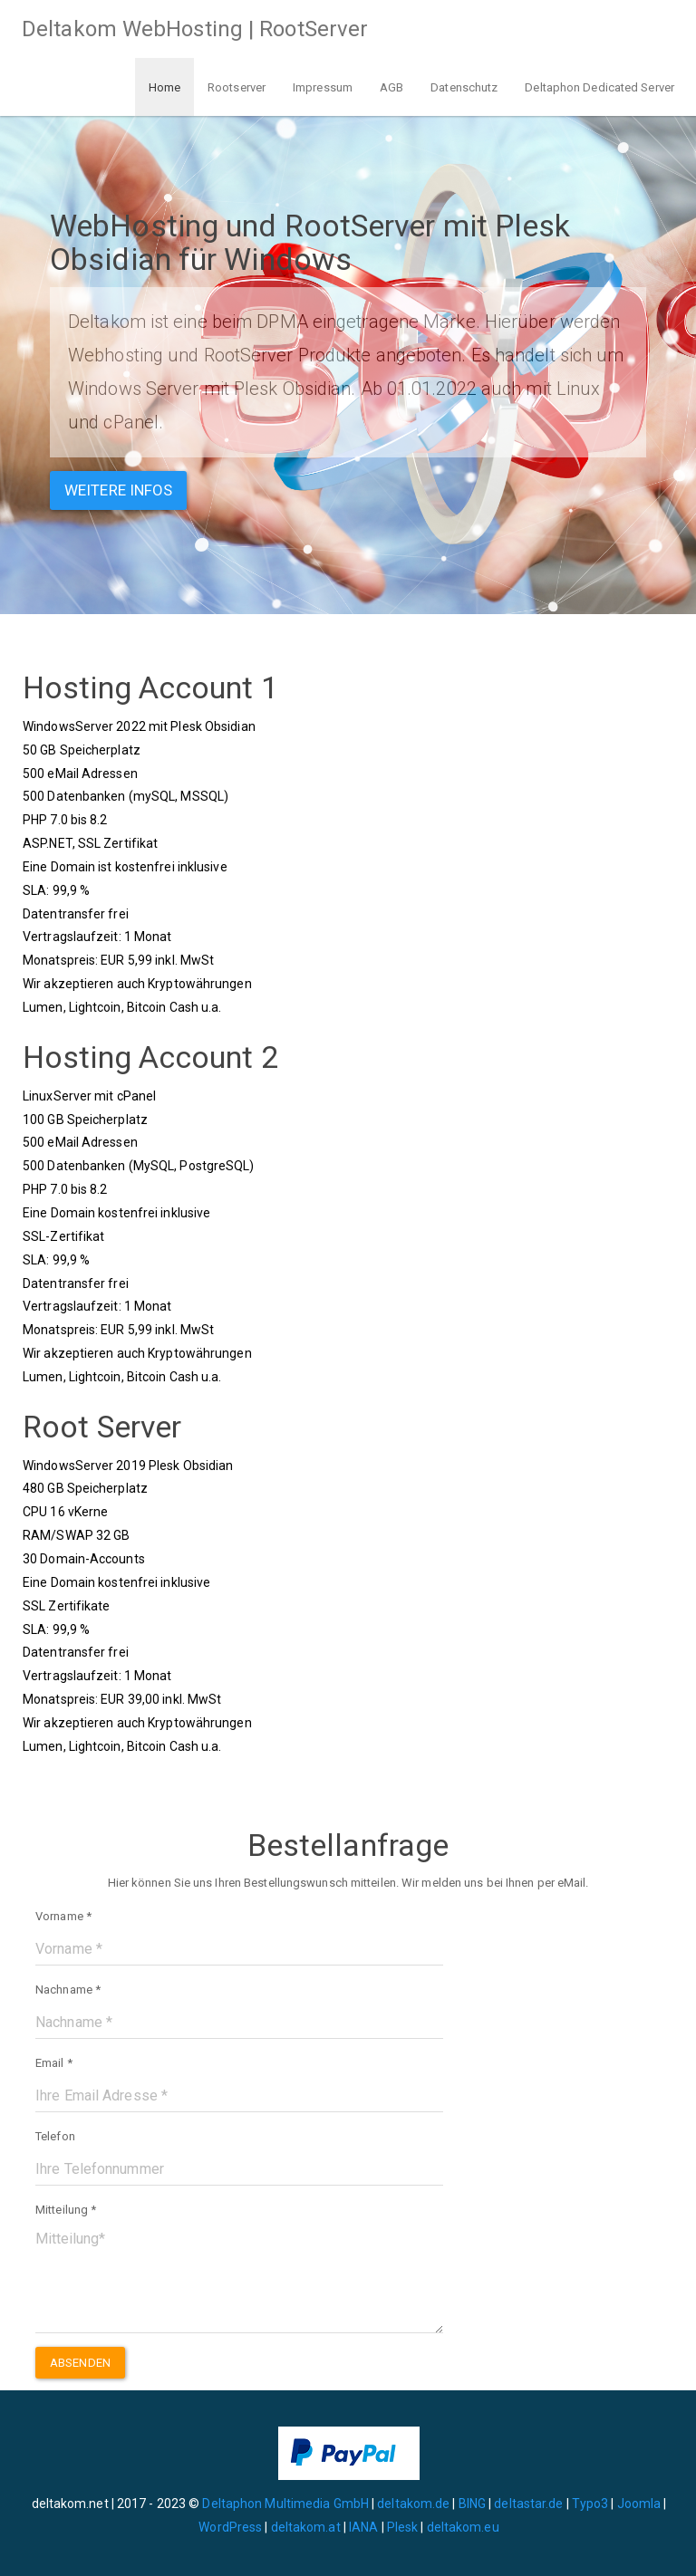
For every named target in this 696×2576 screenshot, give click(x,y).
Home (164, 87)
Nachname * (68, 1989)
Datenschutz (464, 87)
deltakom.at (306, 2527)
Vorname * (63, 1916)
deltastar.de (528, 2503)
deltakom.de (413, 2503)
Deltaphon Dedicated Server (599, 87)
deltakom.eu (463, 2527)
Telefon (55, 2136)
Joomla (639, 2503)
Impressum (323, 87)
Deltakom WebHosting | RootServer (195, 29)
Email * (53, 2063)
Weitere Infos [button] (118, 490)
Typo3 (590, 2503)
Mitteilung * (65, 2209)
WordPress (230, 2527)
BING (472, 2503)
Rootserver (237, 87)
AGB (391, 87)
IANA (363, 2527)
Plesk (403, 2527)
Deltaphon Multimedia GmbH (287, 2503)
